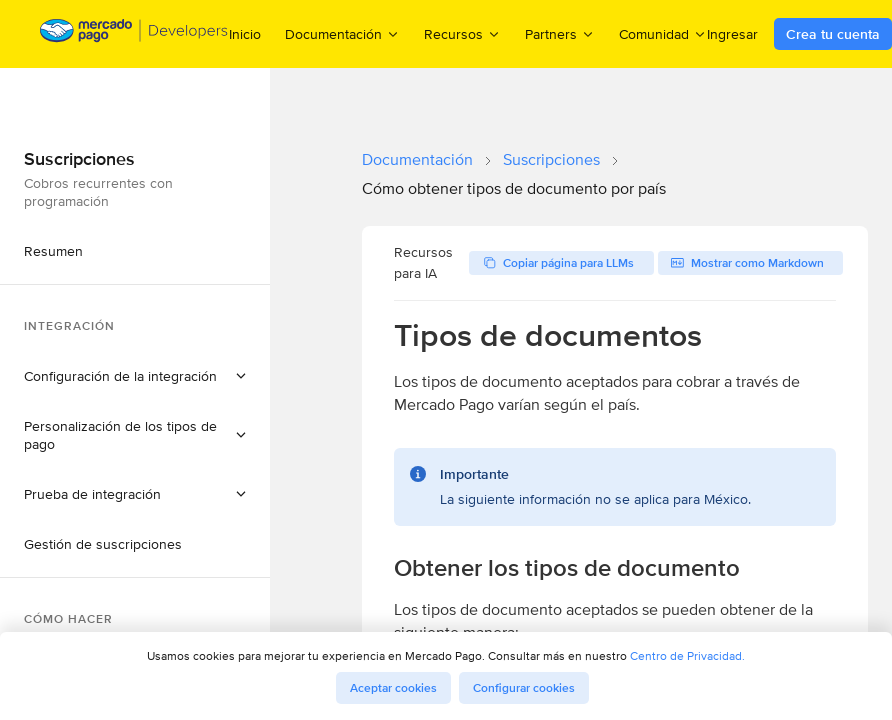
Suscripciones (551, 159)
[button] (135, 376)
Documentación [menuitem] (342, 33)
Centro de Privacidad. (687, 655)
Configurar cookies (524, 688)
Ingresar (732, 34)
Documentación (417, 159)
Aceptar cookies (393, 688)
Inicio (245, 34)
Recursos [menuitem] (462, 33)
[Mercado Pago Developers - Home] (134, 34)
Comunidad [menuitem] (663, 33)
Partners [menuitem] (560, 33)
